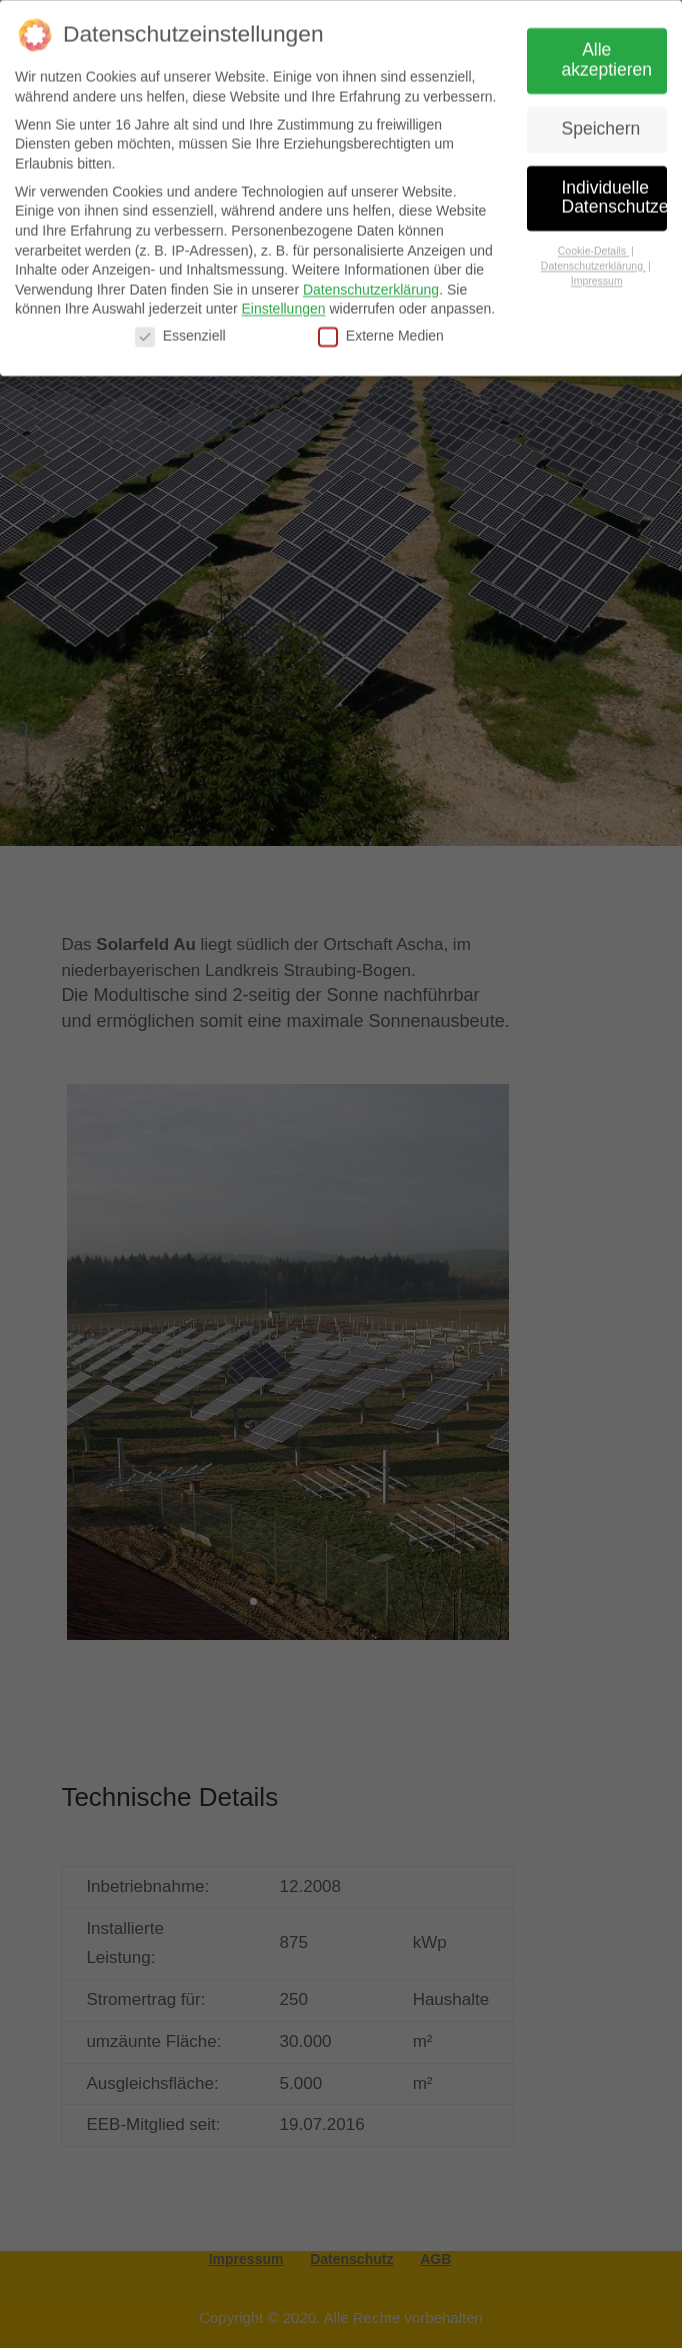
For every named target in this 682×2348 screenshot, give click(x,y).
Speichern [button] (601, 125)
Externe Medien (381, 332)
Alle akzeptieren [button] (607, 56)
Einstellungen (283, 306)
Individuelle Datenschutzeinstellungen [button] (615, 194)
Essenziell (180, 332)
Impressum (597, 277)
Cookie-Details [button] (593, 247)
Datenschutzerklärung (371, 286)
